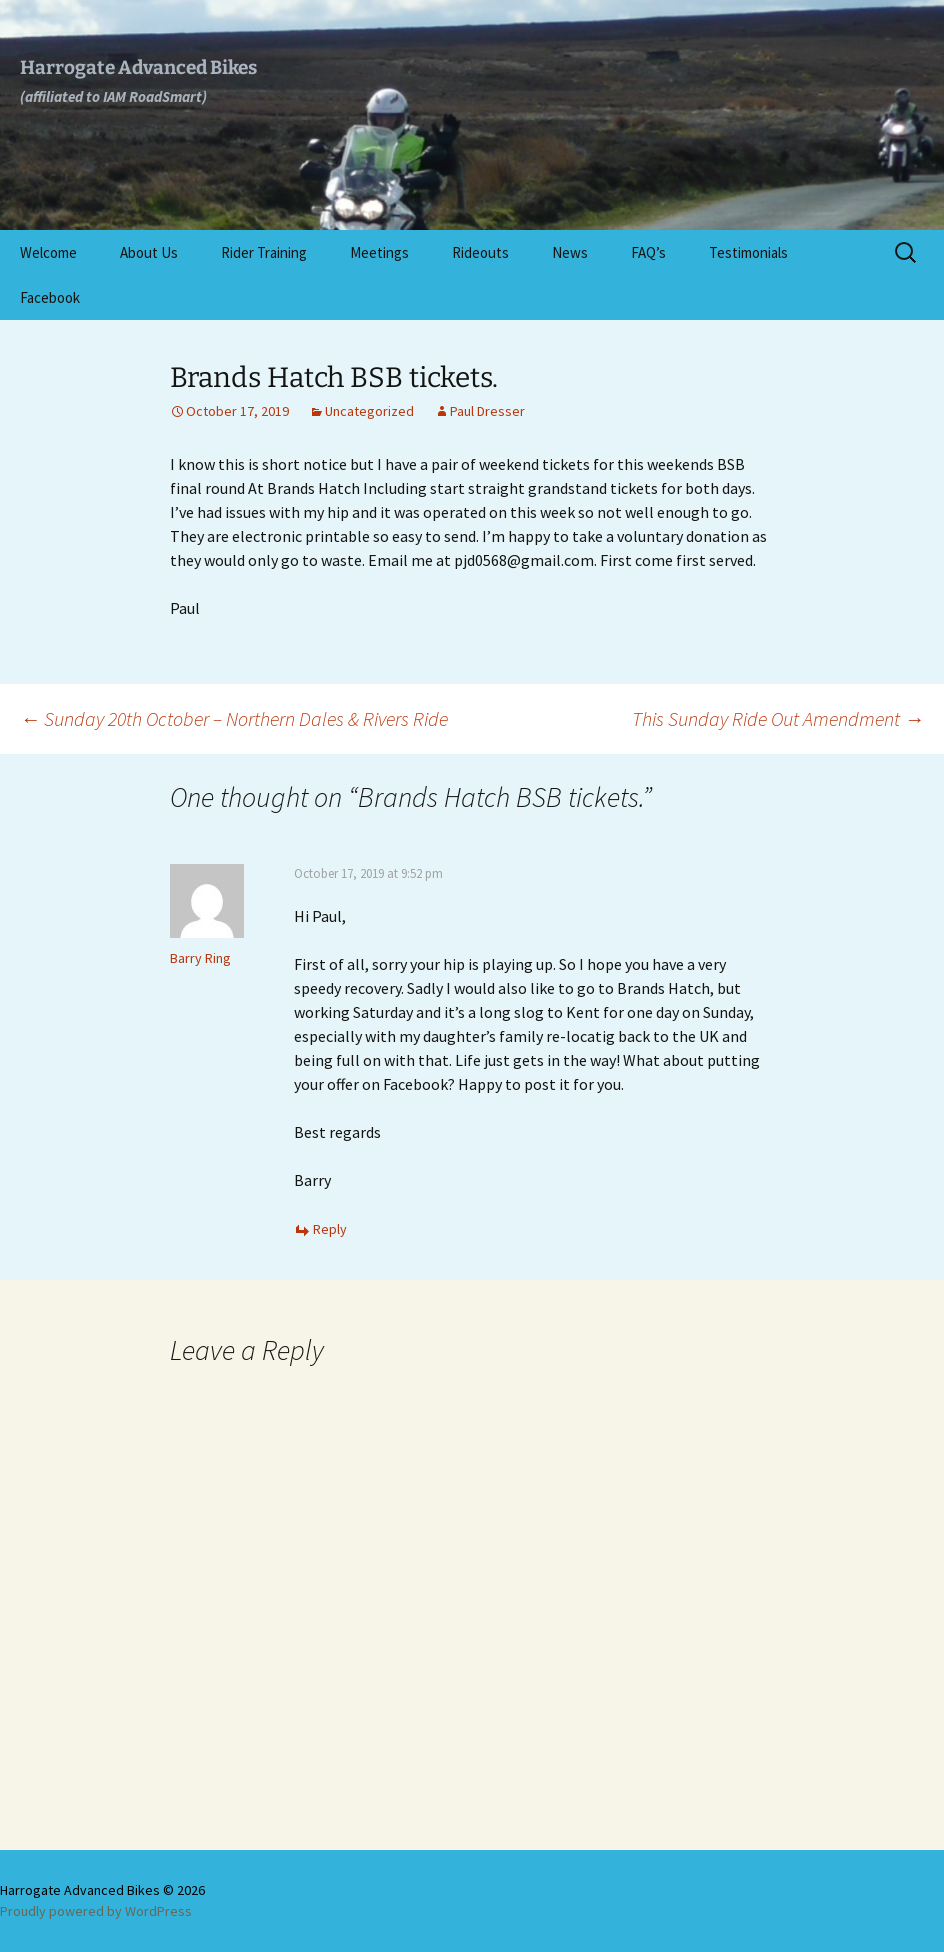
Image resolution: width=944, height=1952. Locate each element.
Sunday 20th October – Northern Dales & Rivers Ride (234, 718)
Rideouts (480, 252)
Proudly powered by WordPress (96, 1911)
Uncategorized (369, 411)
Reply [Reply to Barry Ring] (330, 1229)
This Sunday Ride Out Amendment (778, 718)
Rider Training (264, 252)
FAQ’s (648, 252)
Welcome (48, 252)
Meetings (379, 252)
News (570, 252)
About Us (149, 252)
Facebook (50, 297)
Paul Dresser (487, 411)
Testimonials (748, 252)
